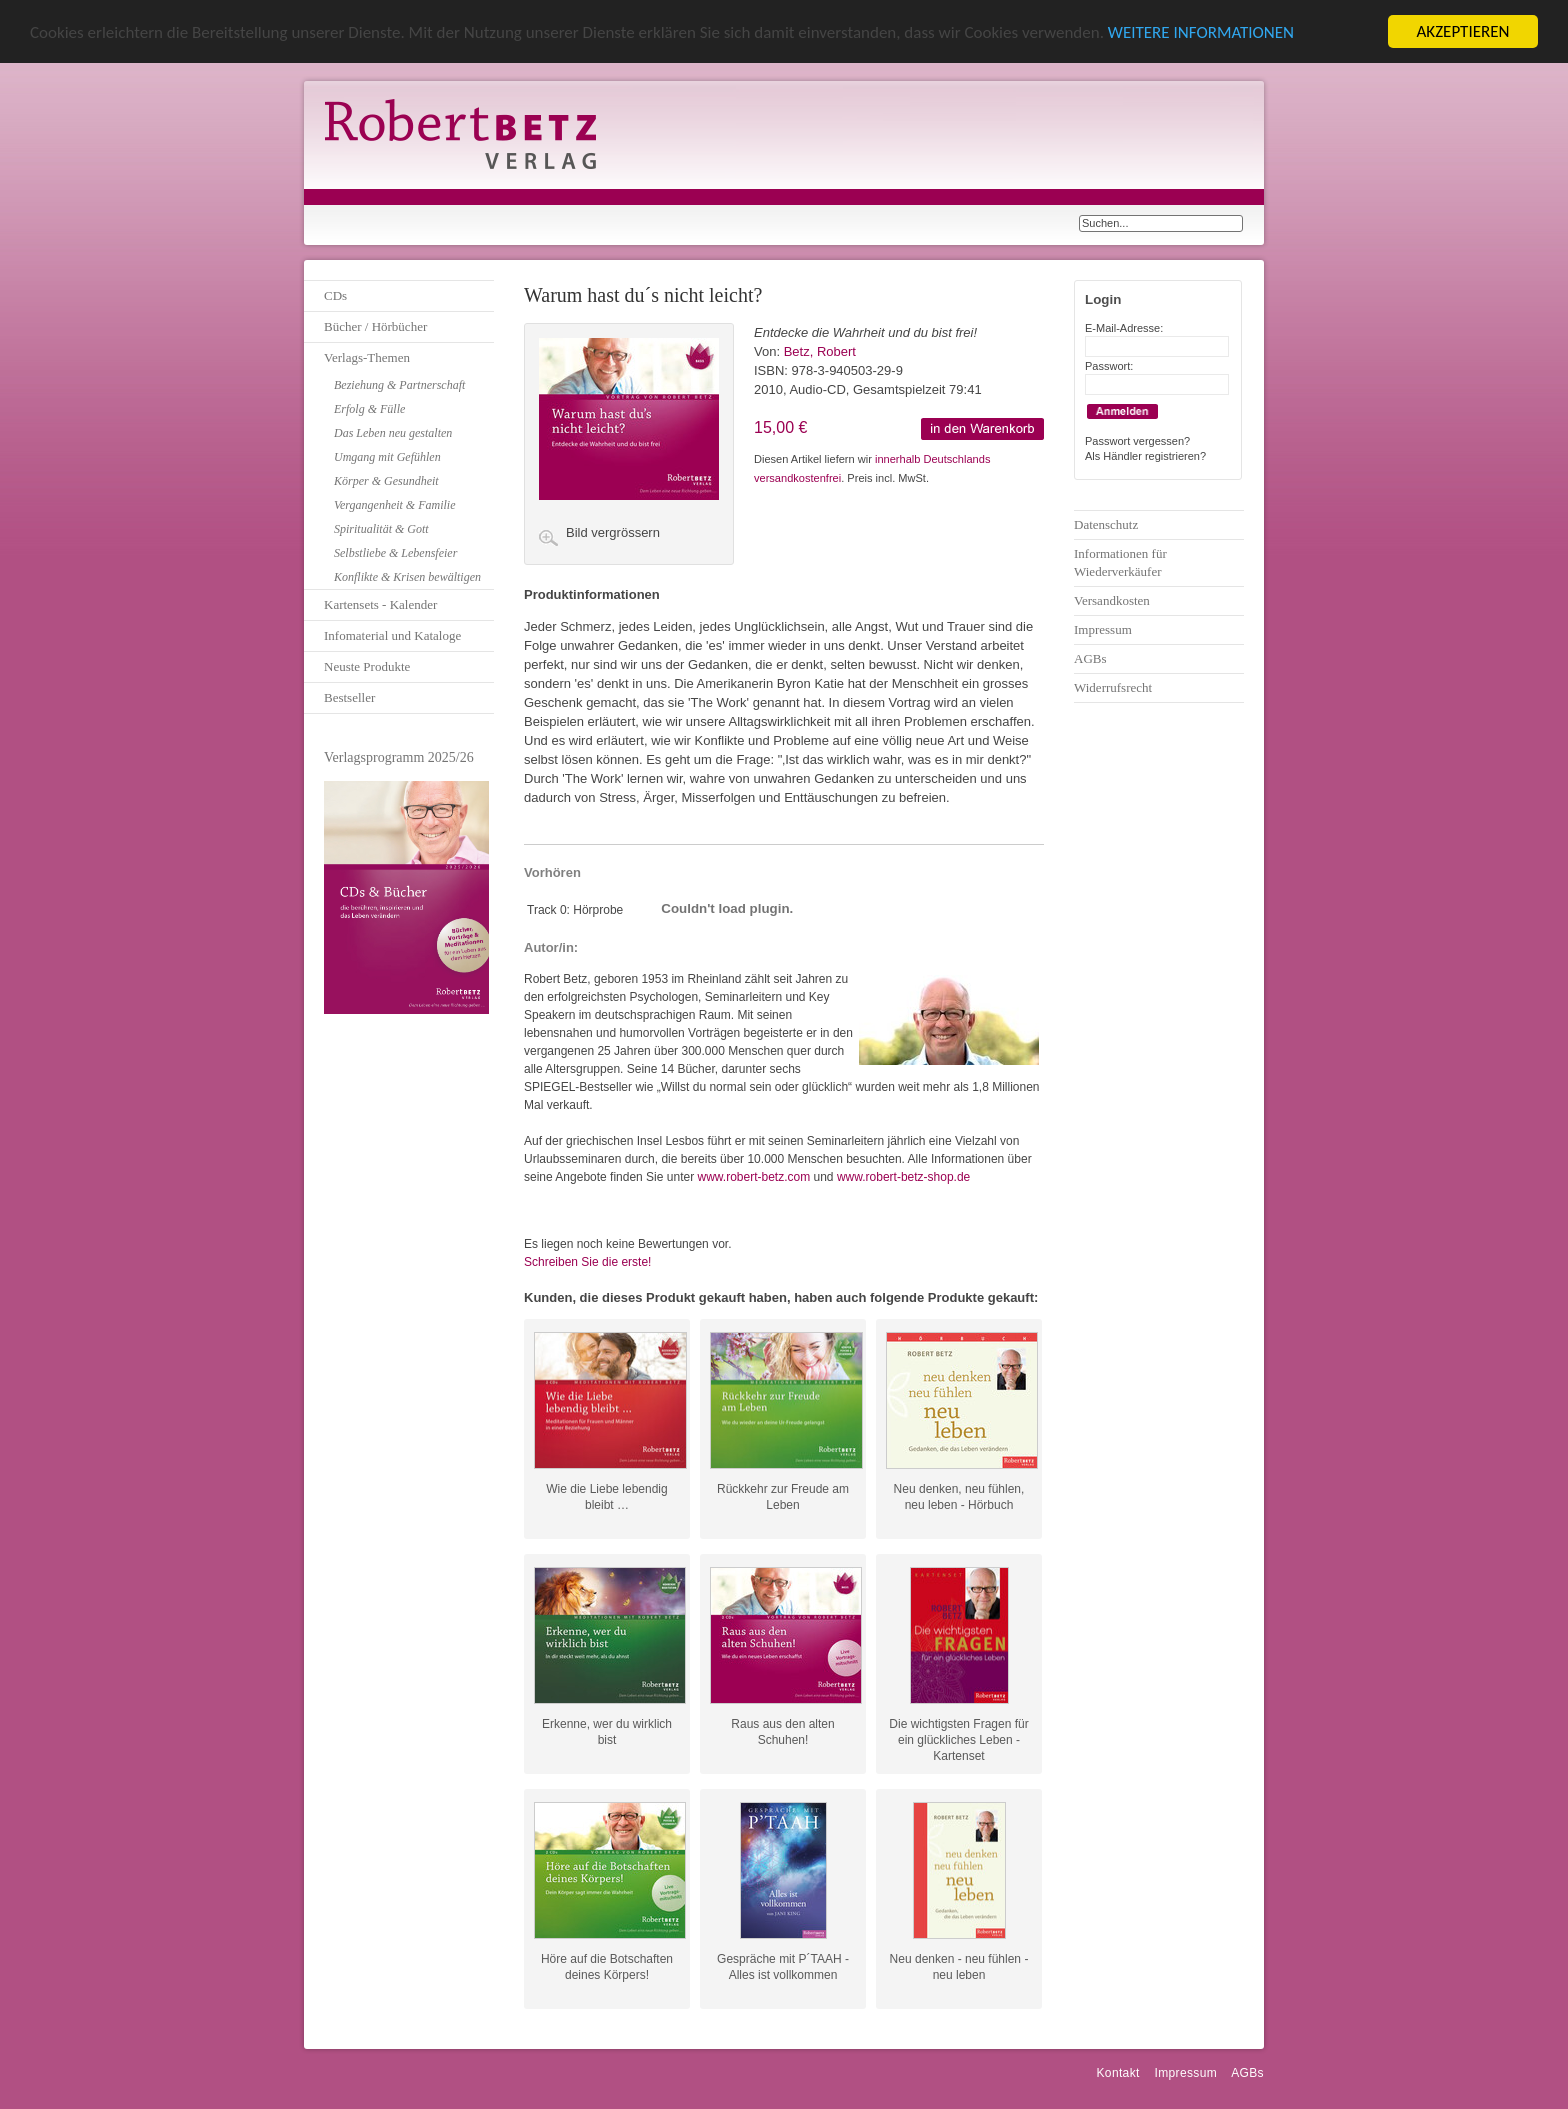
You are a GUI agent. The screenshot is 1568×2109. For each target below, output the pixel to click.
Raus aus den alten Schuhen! (782, 1732)
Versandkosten (1112, 600)
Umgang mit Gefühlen (387, 457)
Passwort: (1109, 366)
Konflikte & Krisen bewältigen (407, 577)
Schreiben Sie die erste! (587, 1262)
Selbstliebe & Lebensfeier (395, 553)
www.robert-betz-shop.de (903, 1177)
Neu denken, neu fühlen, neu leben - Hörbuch (959, 1497)
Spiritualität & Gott (381, 529)
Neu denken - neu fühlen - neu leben (959, 1967)
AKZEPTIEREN (1462, 31)
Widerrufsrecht (1113, 687)
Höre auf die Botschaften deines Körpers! (607, 1967)
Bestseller (349, 697)
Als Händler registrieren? (1145, 456)
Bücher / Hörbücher (375, 326)
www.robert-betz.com (753, 1177)
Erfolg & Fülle (369, 409)
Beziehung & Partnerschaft (399, 385)
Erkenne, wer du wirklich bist (607, 1732)
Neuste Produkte (367, 666)
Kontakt (1117, 2073)
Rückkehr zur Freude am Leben (783, 1497)
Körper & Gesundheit (386, 481)
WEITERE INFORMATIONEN (1201, 32)
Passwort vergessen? (1137, 441)
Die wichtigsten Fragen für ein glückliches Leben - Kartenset (958, 1732)
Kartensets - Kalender (380, 604)
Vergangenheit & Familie (395, 505)
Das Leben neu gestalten (393, 433)
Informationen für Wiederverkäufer (1120, 562)
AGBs (1090, 658)
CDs (335, 295)
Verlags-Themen (367, 357)
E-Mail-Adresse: (1124, 328)
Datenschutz (1106, 524)
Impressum (1103, 629)
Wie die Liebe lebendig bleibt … (606, 1497)
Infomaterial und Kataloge (392, 635)
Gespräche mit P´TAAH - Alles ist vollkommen (783, 1967)
